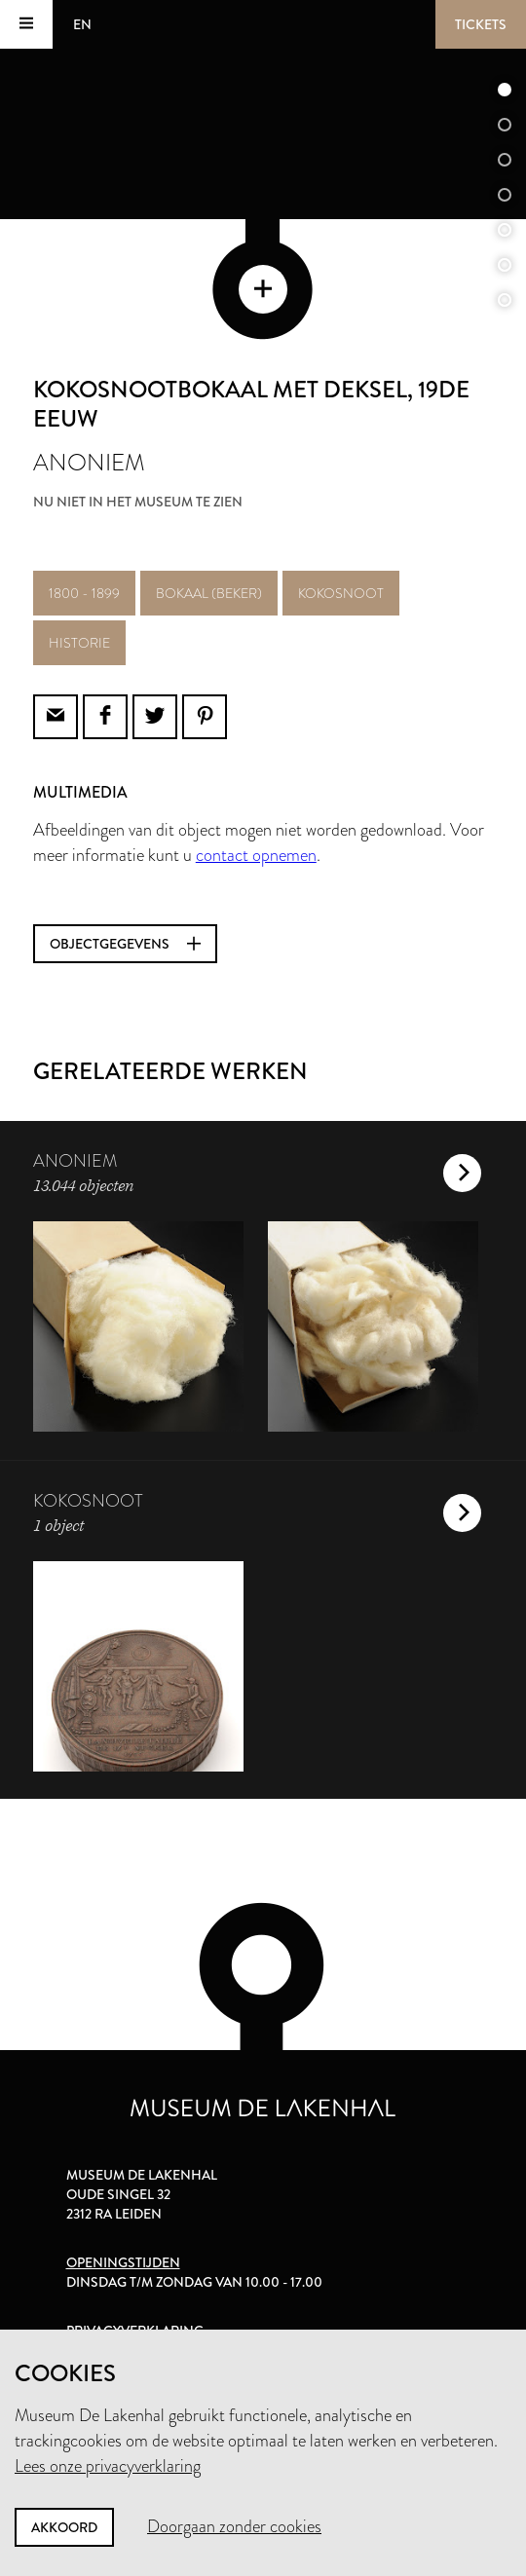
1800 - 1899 (84, 593)
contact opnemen (256, 855)
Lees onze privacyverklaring (108, 2466)
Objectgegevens (125, 943)
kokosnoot (341, 593)
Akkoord (64, 2527)
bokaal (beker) (209, 593)
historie (79, 643)
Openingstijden (123, 2262)
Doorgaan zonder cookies (234, 2526)
